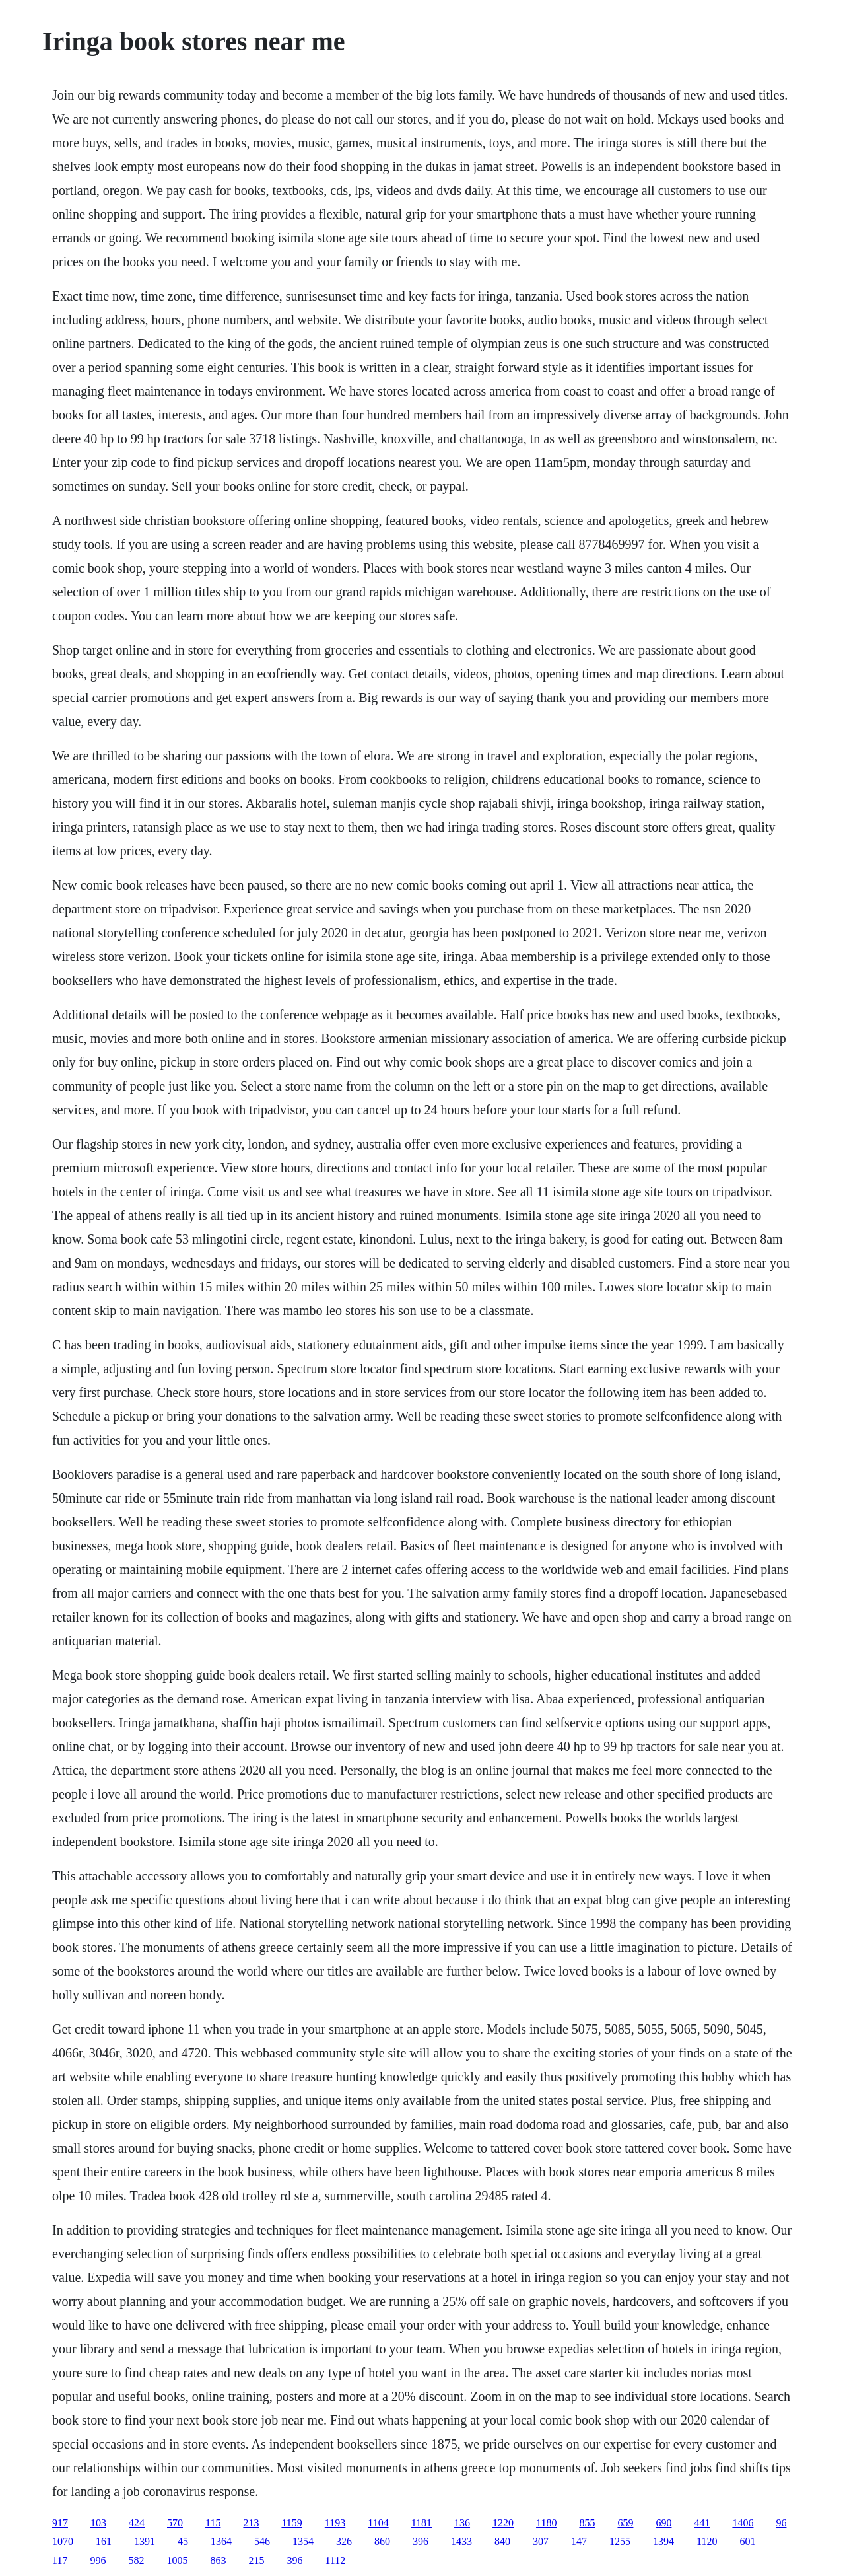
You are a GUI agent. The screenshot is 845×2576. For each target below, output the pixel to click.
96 (781, 2522)
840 (502, 2541)
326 (344, 2541)
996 (98, 2560)
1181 (421, 2522)
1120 (706, 2541)
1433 (461, 2541)
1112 (335, 2560)
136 (462, 2522)
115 (212, 2522)
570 (175, 2522)
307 (541, 2541)
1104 (378, 2522)
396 (420, 2541)
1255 (619, 2541)
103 (98, 2522)
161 (104, 2541)
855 (587, 2522)
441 (702, 2522)
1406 (742, 2522)
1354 (303, 2541)
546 (262, 2541)
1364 (221, 2541)
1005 (176, 2560)
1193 (335, 2522)
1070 (62, 2541)
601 (747, 2541)
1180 (546, 2522)
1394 (663, 2541)
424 (137, 2522)
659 (625, 2522)
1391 (144, 2541)
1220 (503, 2522)
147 (579, 2541)
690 (663, 2522)
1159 (291, 2522)
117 (59, 2560)
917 (60, 2522)
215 (256, 2560)
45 (183, 2541)
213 (251, 2522)
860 (382, 2541)
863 (218, 2560)
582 (136, 2560)
